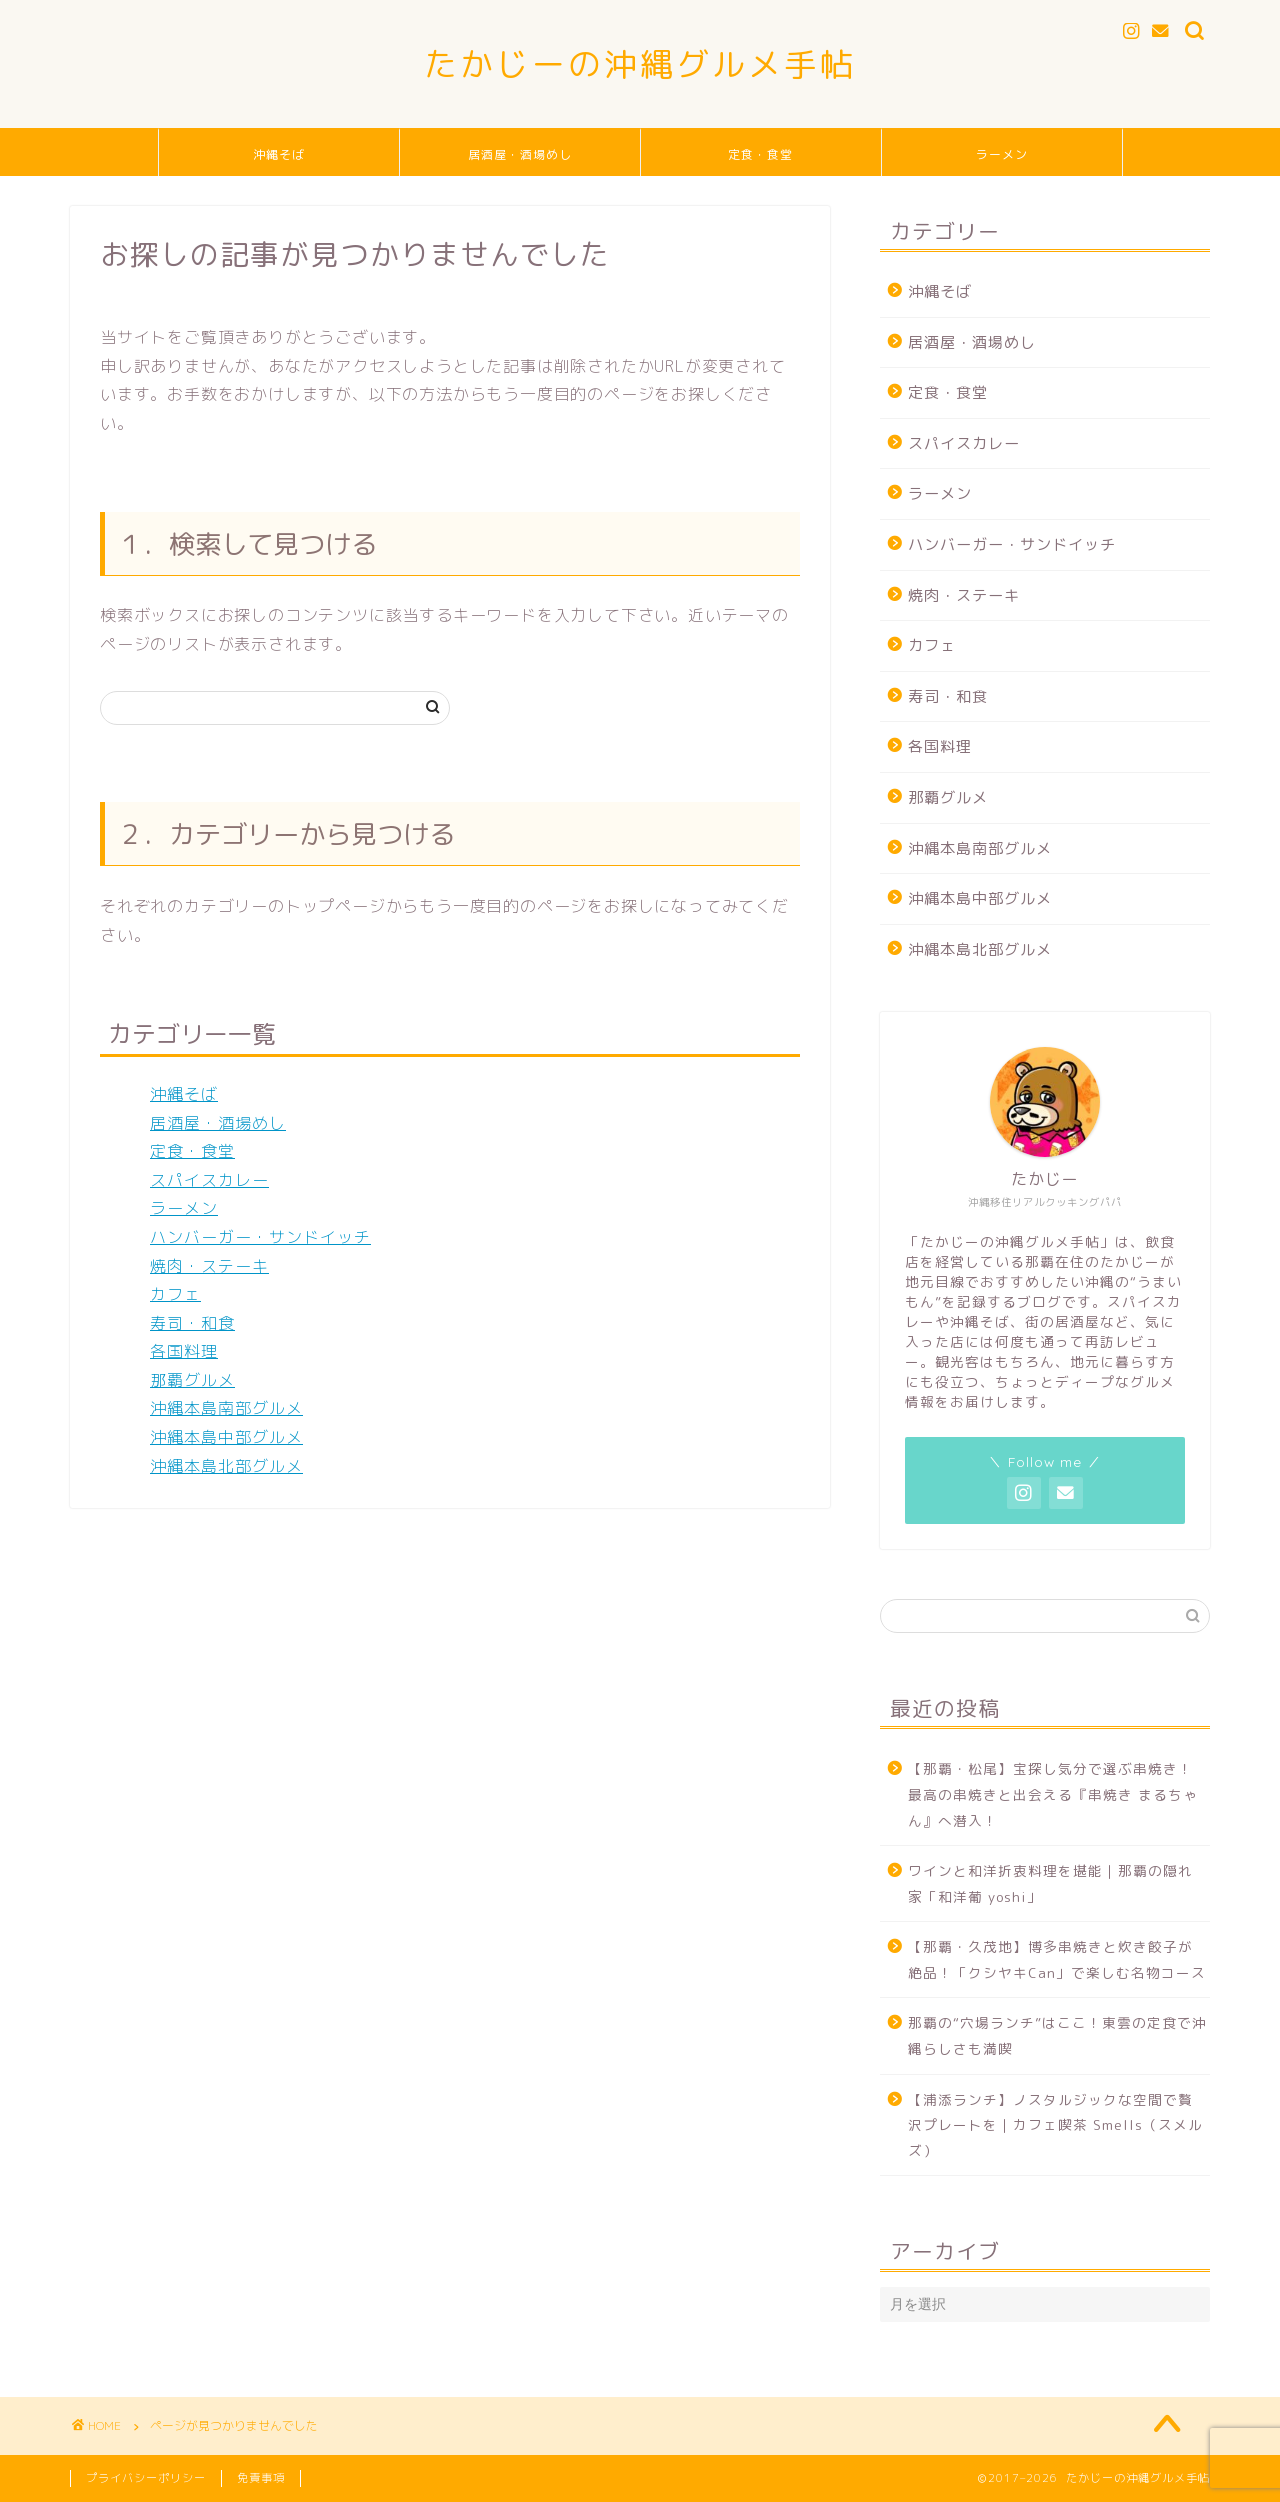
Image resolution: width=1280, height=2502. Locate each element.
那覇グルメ (192, 1380)
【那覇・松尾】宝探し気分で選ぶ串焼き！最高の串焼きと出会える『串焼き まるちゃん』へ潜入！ (1053, 1794)
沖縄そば (279, 154)
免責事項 (261, 2478)
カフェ (175, 1294)
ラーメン (1002, 154)
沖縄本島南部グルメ (226, 1408)
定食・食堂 (760, 154)
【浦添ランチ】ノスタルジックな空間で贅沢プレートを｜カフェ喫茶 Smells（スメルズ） (1055, 2125)
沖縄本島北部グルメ (226, 1466)
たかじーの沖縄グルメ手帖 (640, 63)
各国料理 (184, 1351)
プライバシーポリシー (146, 2478)
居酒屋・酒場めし (520, 154)
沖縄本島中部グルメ (226, 1437)
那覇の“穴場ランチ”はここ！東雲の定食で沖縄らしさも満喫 (1057, 2035)
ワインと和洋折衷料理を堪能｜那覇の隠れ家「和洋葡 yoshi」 (1050, 1883)
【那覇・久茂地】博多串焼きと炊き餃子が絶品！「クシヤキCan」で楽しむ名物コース (1057, 1959)
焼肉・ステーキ (209, 1266)
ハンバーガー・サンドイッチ (260, 1237)
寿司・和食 (192, 1323)
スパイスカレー (209, 1180)
